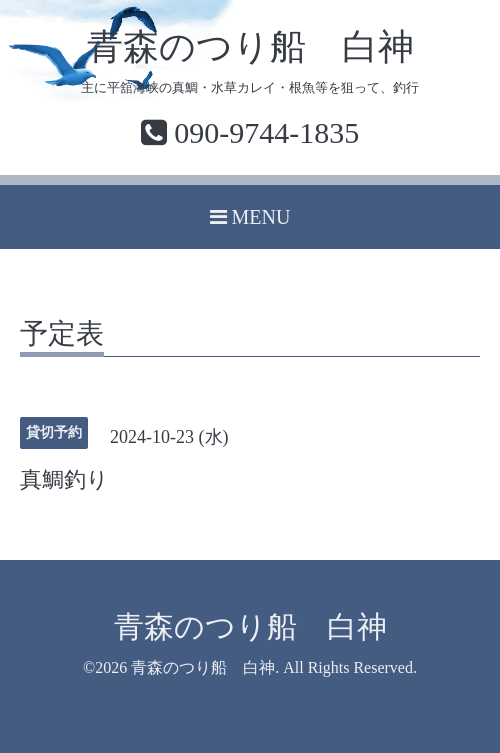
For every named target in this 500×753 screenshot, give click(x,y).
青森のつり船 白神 (250, 47)
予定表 (62, 334)
